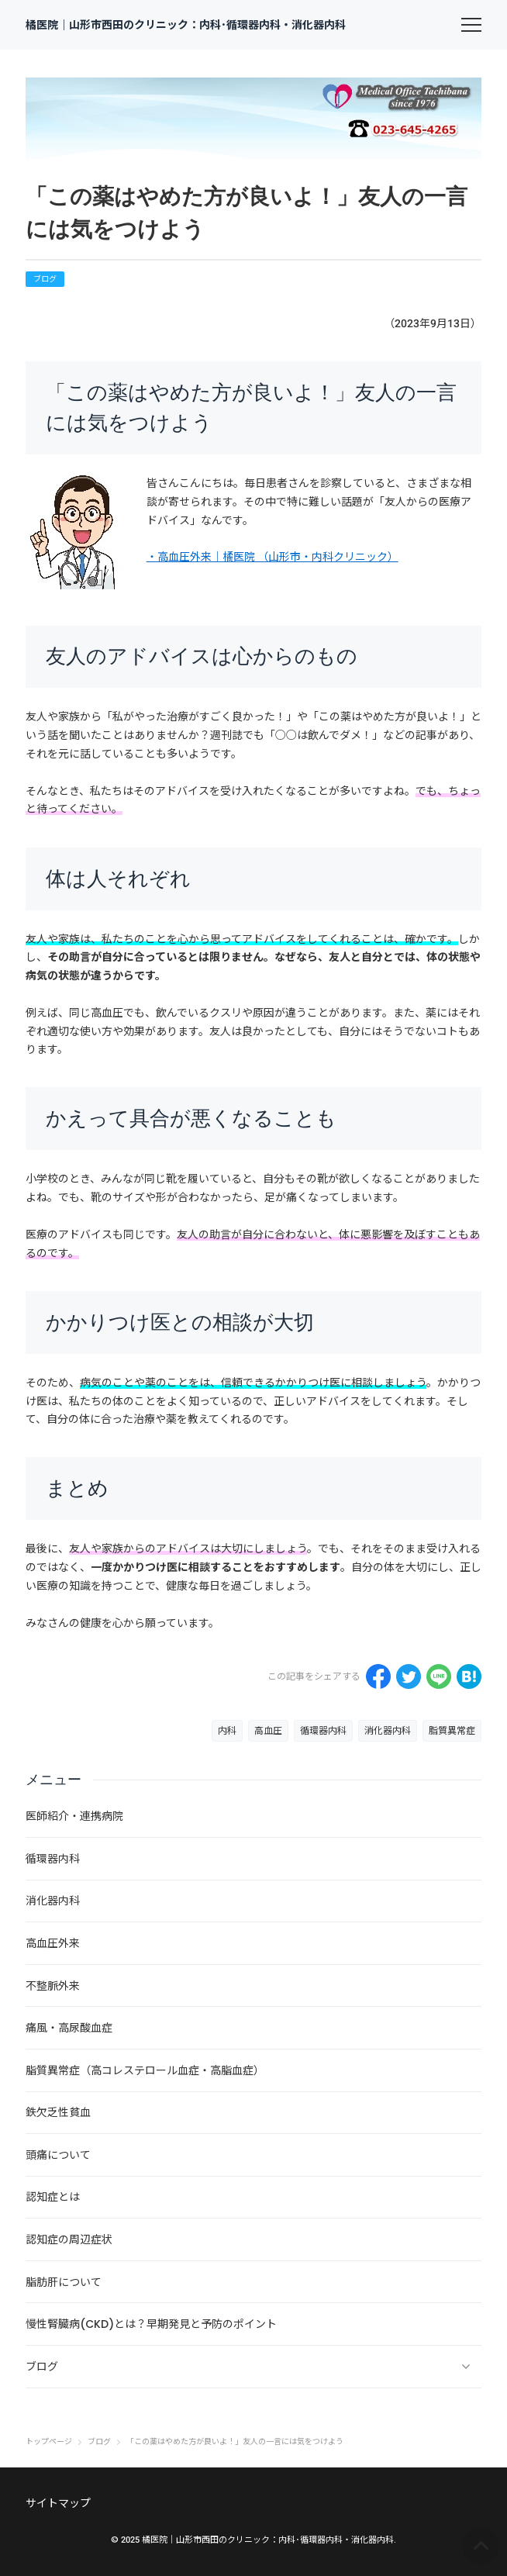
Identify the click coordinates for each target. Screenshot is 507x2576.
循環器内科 (323, 1730)
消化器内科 (387, 1730)
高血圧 (268, 1730)
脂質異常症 (452, 1730)
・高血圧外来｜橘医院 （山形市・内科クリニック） (272, 557)
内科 (227, 1730)
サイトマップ (58, 2503)
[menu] (471, 25)
